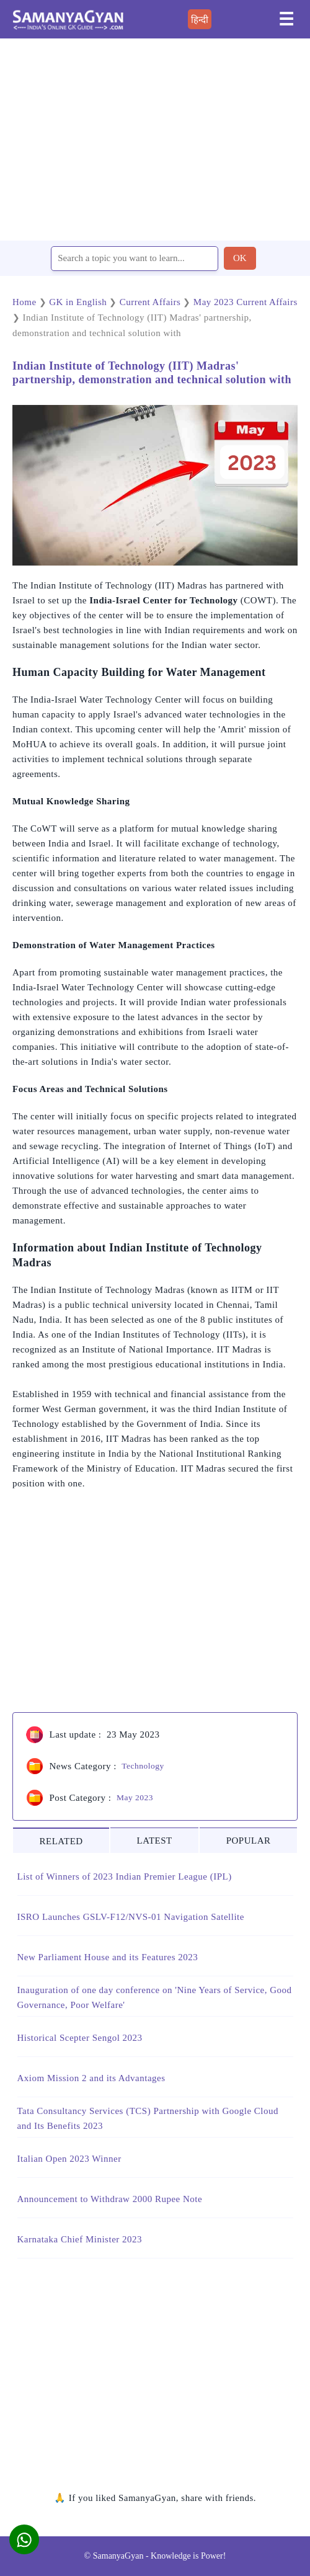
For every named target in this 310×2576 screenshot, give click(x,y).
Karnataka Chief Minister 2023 (80, 2239)
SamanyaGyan (118, 2555)
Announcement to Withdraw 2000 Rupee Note (110, 2199)
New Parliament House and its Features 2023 (107, 1957)
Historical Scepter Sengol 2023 (80, 2038)
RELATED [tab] (60, 1841)
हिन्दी (199, 20)
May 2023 (135, 1797)
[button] (24, 2539)
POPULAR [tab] (248, 1840)
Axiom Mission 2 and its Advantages (91, 2078)
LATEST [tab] (154, 1840)
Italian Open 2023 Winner (69, 2159)
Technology (143, 1765)
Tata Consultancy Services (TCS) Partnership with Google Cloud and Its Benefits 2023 (147, 2118)
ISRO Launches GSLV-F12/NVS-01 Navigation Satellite (130, 1917)
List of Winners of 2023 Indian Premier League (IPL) (124, 1876)
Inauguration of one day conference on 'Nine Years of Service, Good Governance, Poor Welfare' (154, 1997)
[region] (155, 139)
